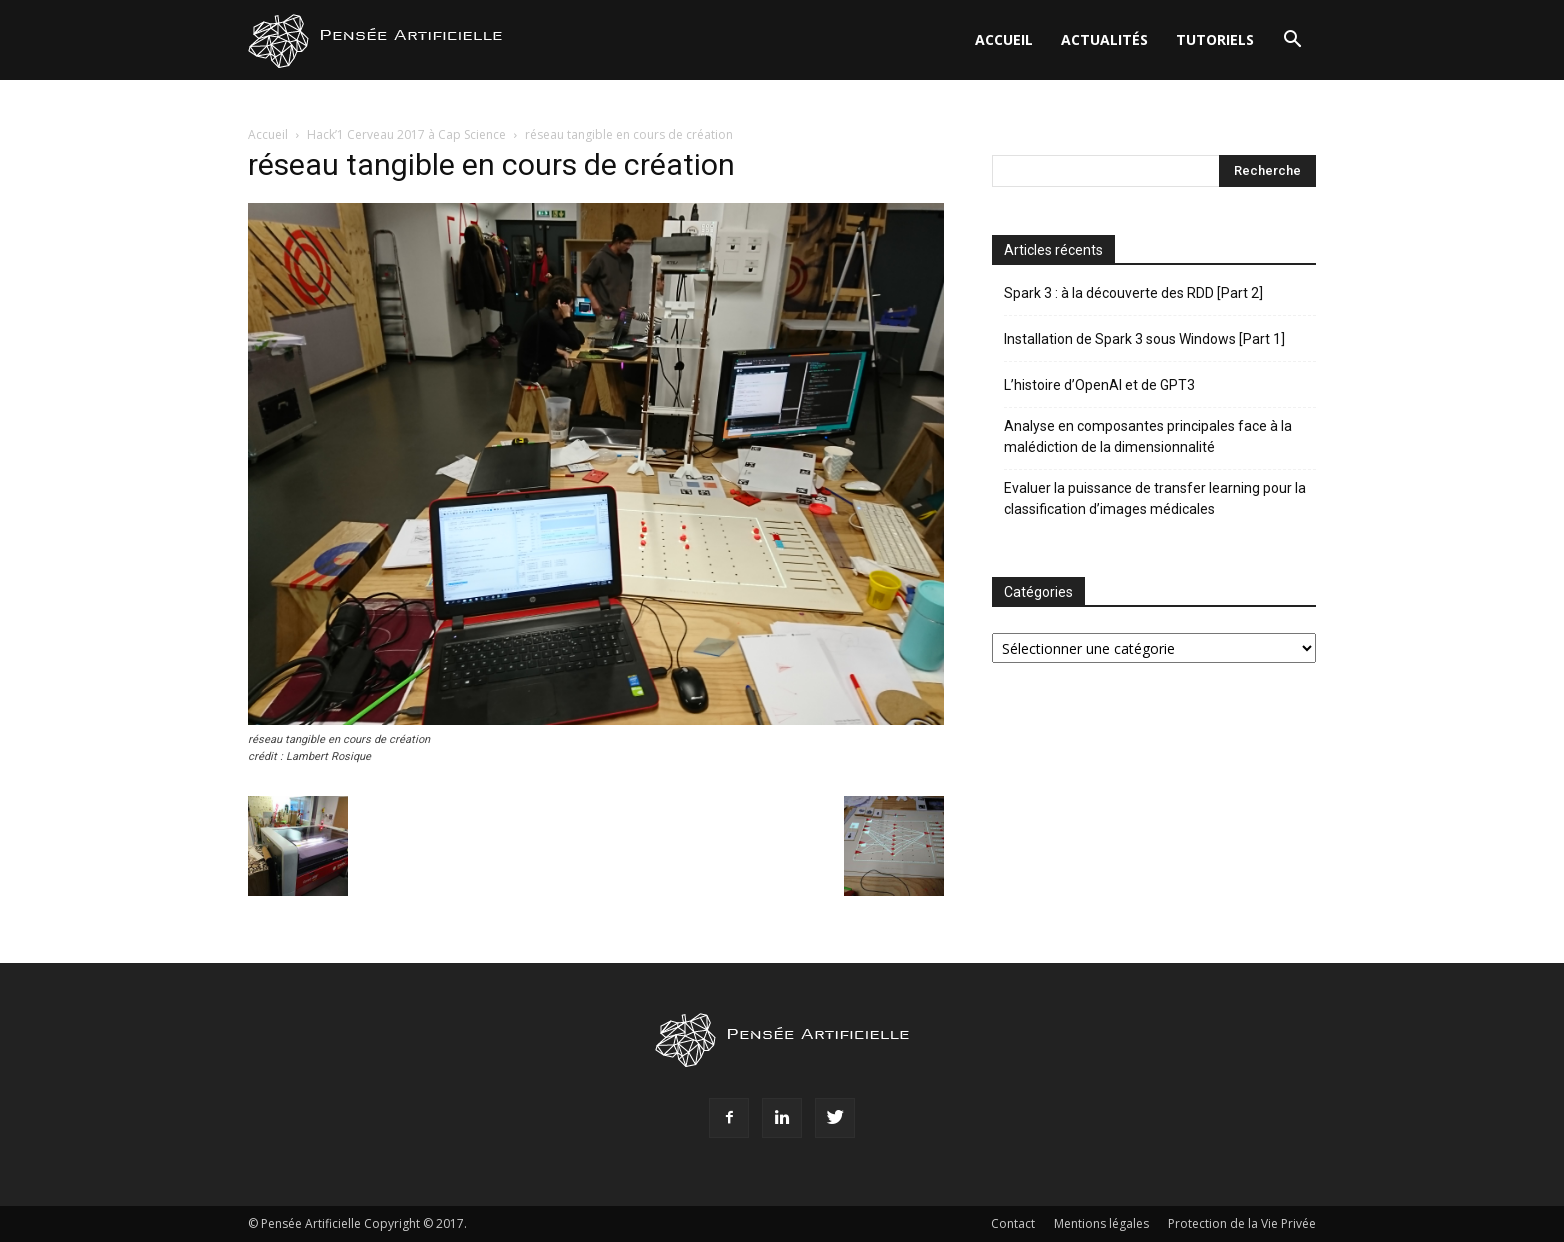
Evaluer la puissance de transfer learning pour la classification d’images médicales (1155, 498)
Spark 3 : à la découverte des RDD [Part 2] (1133, 293)
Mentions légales (1101, 1223)
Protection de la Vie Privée (1242, 1223)
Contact (1013, 1223)
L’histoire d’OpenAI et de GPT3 (1099, 385)
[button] (1292, 41)
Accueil (1004, 39)
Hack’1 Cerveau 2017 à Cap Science (406, 134)
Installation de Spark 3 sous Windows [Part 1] (1144, 339)
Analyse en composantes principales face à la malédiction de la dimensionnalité (1148, 436)
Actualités (1104, 39)
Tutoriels (1215, 39)
